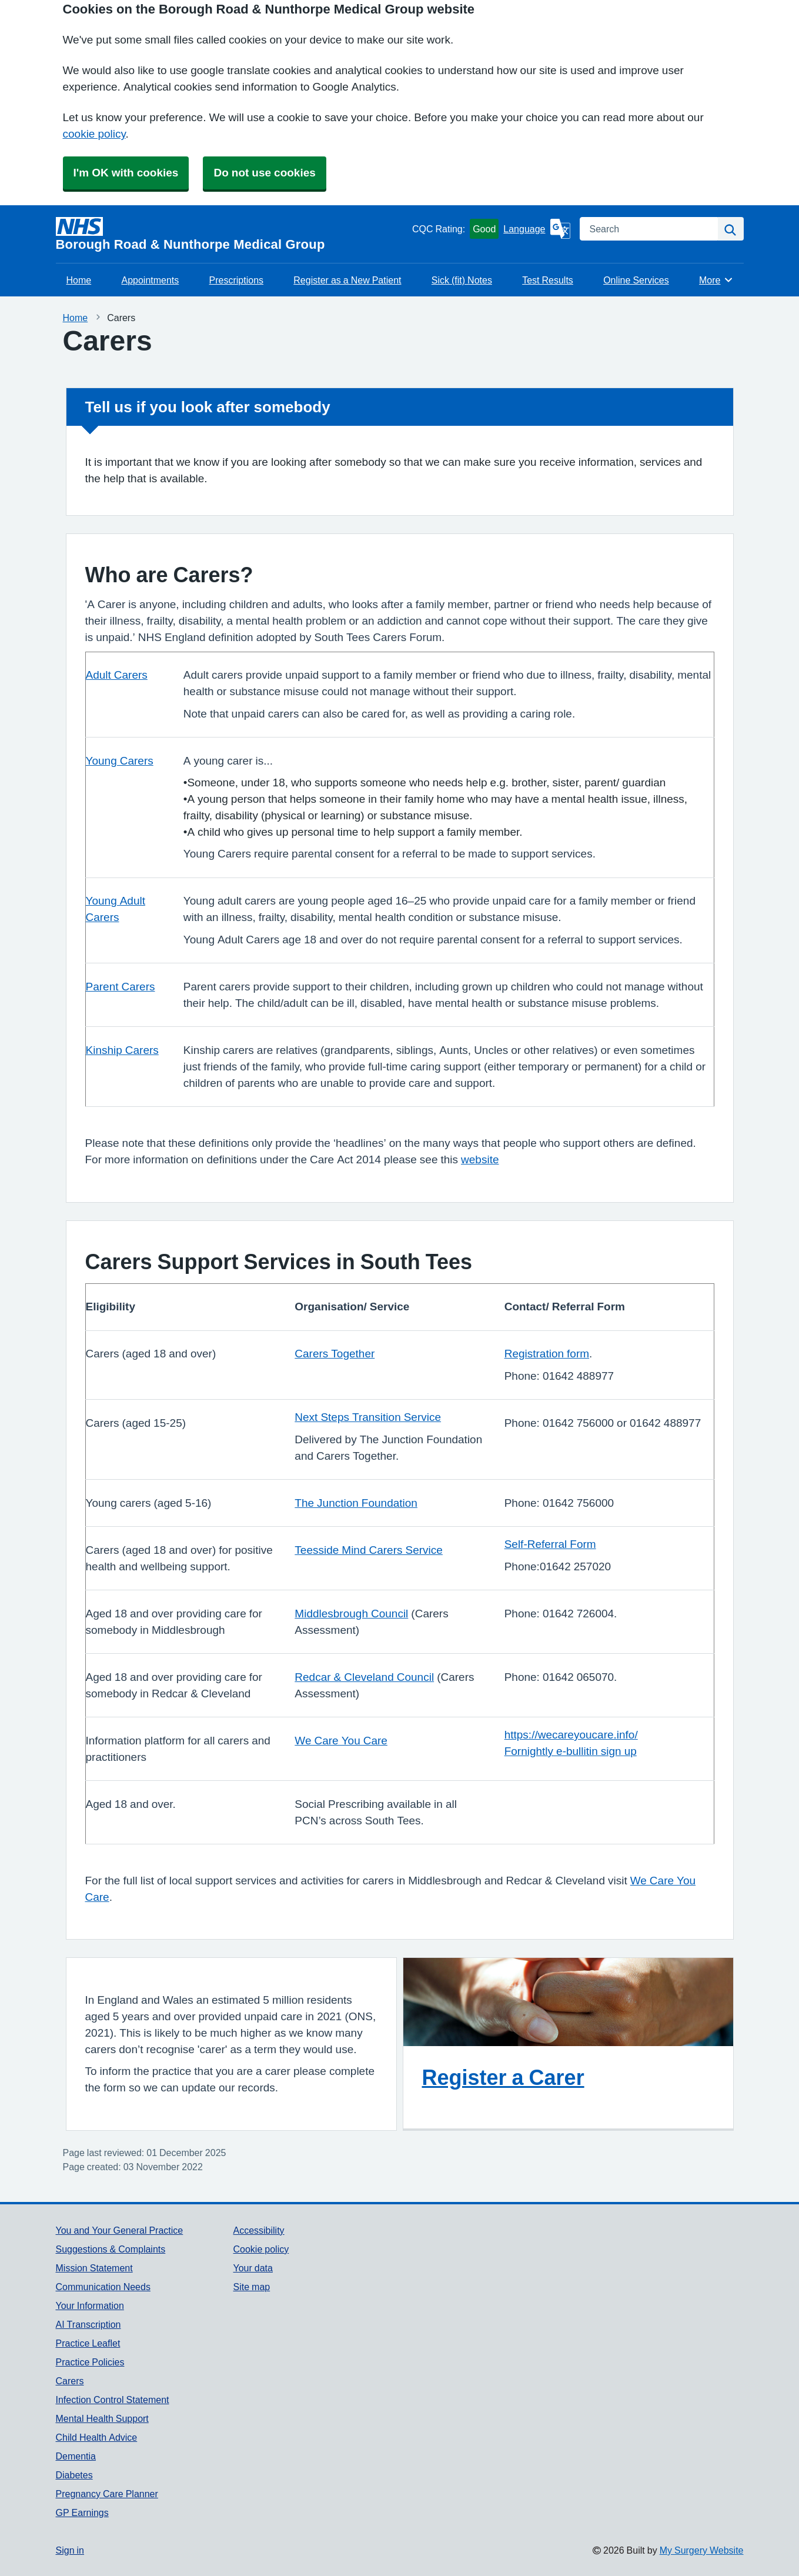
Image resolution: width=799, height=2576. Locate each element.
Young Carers (119, 760)
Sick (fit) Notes (462, 280)
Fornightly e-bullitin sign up (570, 1751)
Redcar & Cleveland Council (364, 1677)
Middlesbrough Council (351, 1613)
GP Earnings (82, 2512)
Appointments (150, 280)
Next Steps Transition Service (368, 1417)
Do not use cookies (264, 172)
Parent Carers (120, 986)
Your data (252, 2268)
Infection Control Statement (112, 2399)
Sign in (70, 2550)
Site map (251, 2286)
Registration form (546, 1353)
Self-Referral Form (550, 1544)
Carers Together (335, 1353)
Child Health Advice (97, 2437)
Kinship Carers (122, 1050)
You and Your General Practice (119, 2230)
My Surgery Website (702, 2550)
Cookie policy (261, 2249)
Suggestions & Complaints (111, 2249)
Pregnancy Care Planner (107, 2493)
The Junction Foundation (356, 1503)
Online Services (636, 280)
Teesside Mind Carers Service (369, 1550)
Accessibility (258, 2230)
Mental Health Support (102, 2418)
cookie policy (94, 133)
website (480, 1159)
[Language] (536, 229)
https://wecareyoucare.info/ (571, 1734)
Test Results (547, 280)
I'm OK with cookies (126, 172)
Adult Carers (117, 674)
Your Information (90, 2305)
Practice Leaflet (88, 2343)
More (716, 280)
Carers (70, 2380)
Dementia (76, 2456)
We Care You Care (341, 1740)
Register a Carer (503, 2077)
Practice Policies (90, 2362)
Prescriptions (236, 280)
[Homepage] (231, 234)
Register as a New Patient (347, 280)
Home (79, 280)
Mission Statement (94, 2268)
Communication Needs (103, 2286)
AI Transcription (88, 2324)
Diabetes (74, 2475)
